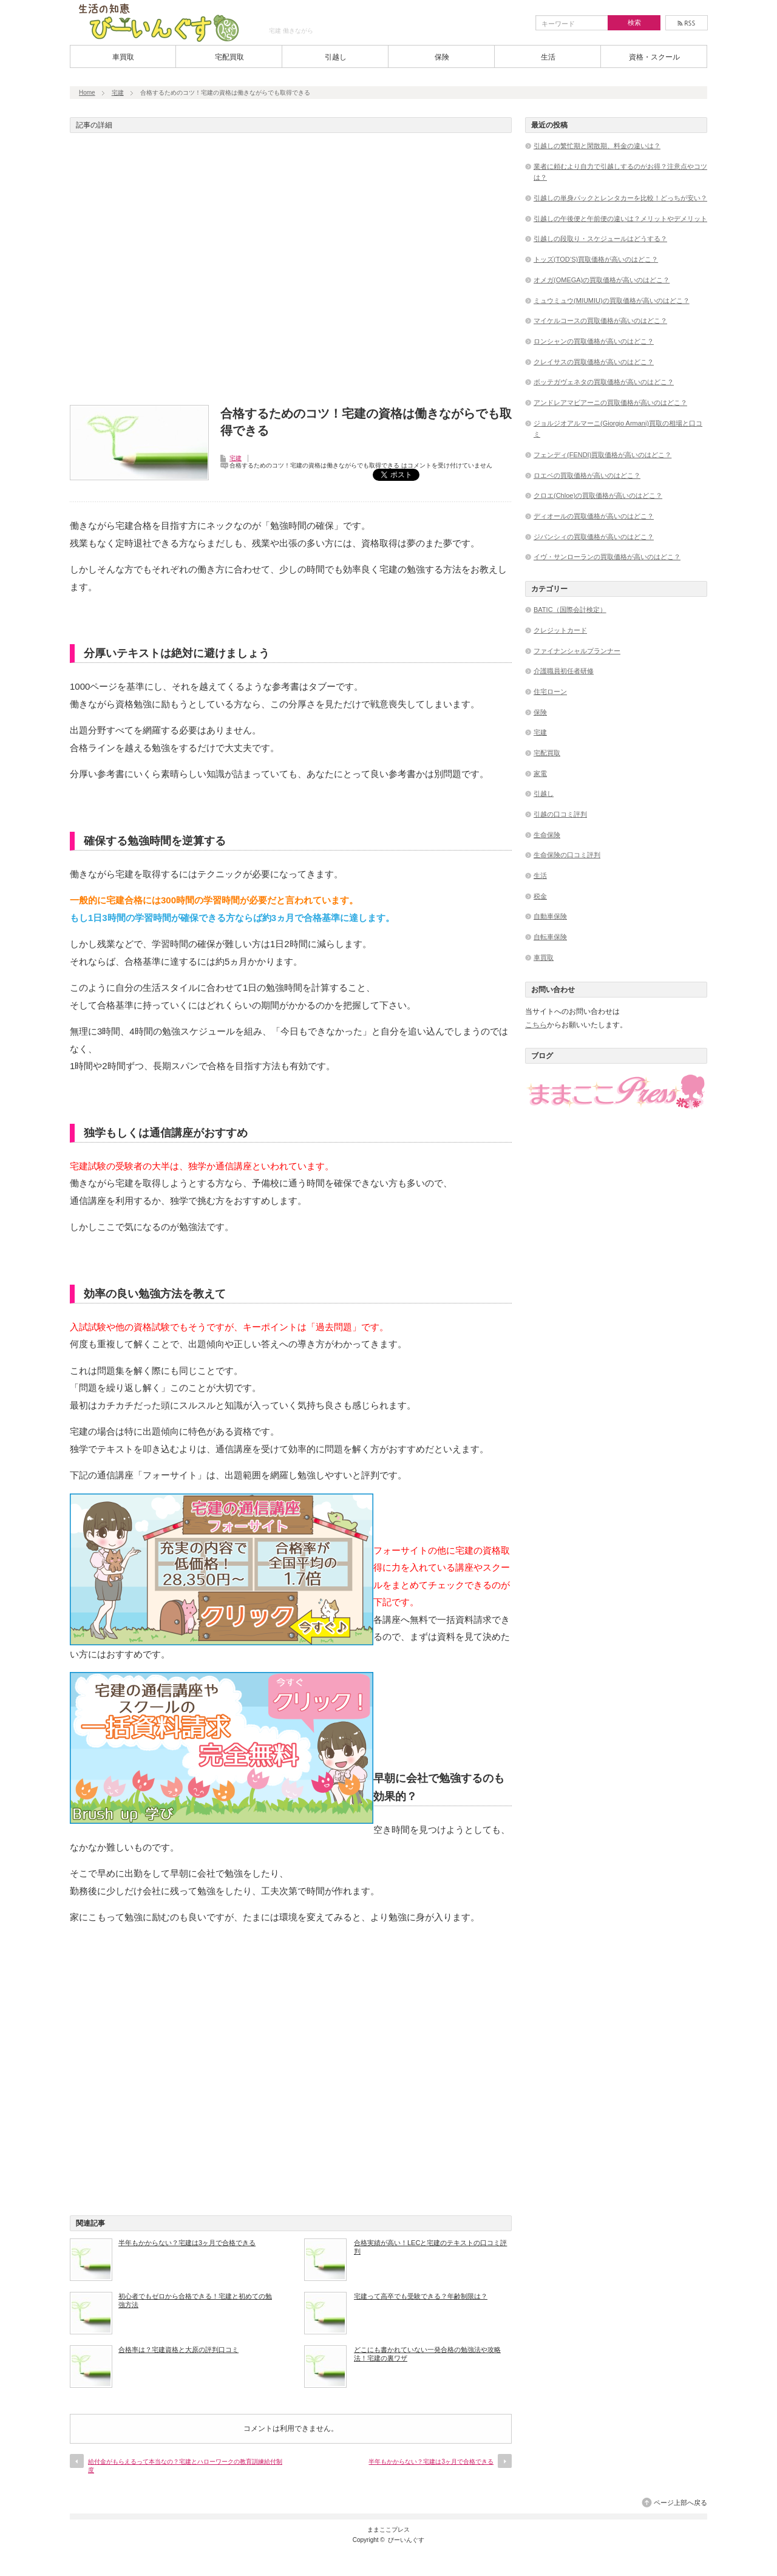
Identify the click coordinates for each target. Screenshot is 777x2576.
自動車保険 (550, 916)
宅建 (118, 92)
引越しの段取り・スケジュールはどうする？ (600, 238)
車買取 (123, 57)
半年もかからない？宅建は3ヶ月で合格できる (187, 2242)
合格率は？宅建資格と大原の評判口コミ (178, 2349)
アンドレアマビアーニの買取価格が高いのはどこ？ (610, 402)
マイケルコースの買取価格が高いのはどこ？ (600, 320)
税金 (540, 896)
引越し (336, 57)
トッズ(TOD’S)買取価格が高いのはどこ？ (596, 259)
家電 (540, 773)
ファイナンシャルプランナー (577, 650)
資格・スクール (654, 57)
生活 (548, 57)
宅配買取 (229, 57)
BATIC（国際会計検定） (570, 609)
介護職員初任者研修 (564, 671)
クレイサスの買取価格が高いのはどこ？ (594, 361)
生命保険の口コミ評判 (567, 854)
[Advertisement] (291, 272)
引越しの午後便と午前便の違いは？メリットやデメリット (620, 218)
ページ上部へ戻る (680, 2502)
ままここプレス (388, 2529)
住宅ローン (550, 691)
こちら (536, 1025)
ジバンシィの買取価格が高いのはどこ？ (594, 536)
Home (87, 92)
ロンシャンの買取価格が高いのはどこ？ (594, 341)
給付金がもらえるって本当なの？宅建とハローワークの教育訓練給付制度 (185, 2465)
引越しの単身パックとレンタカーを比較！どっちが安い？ (620, 198)
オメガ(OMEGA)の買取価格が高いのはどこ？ (602, 280)
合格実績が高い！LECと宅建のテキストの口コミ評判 (430, 2247)
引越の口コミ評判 (560, 814)
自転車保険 (550, 936)
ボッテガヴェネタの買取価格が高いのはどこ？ (604, 382)
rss (686, 22)
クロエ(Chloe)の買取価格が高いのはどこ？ (598, 495)
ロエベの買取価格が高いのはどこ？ (587, 475)
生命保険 (547, 834)
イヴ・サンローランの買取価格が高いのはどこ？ (607, 556)
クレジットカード (560, 630)
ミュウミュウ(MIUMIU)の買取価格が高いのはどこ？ (612, 300)
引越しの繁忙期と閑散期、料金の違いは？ (597, 145)
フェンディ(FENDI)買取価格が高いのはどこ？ (602, 454)
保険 (442, 57)
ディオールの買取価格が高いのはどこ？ (594, 516)
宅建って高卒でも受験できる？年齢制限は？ (420, 2296)
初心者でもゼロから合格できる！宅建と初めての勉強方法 (195, 2300)
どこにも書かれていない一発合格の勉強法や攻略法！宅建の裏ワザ (427, 2354)
